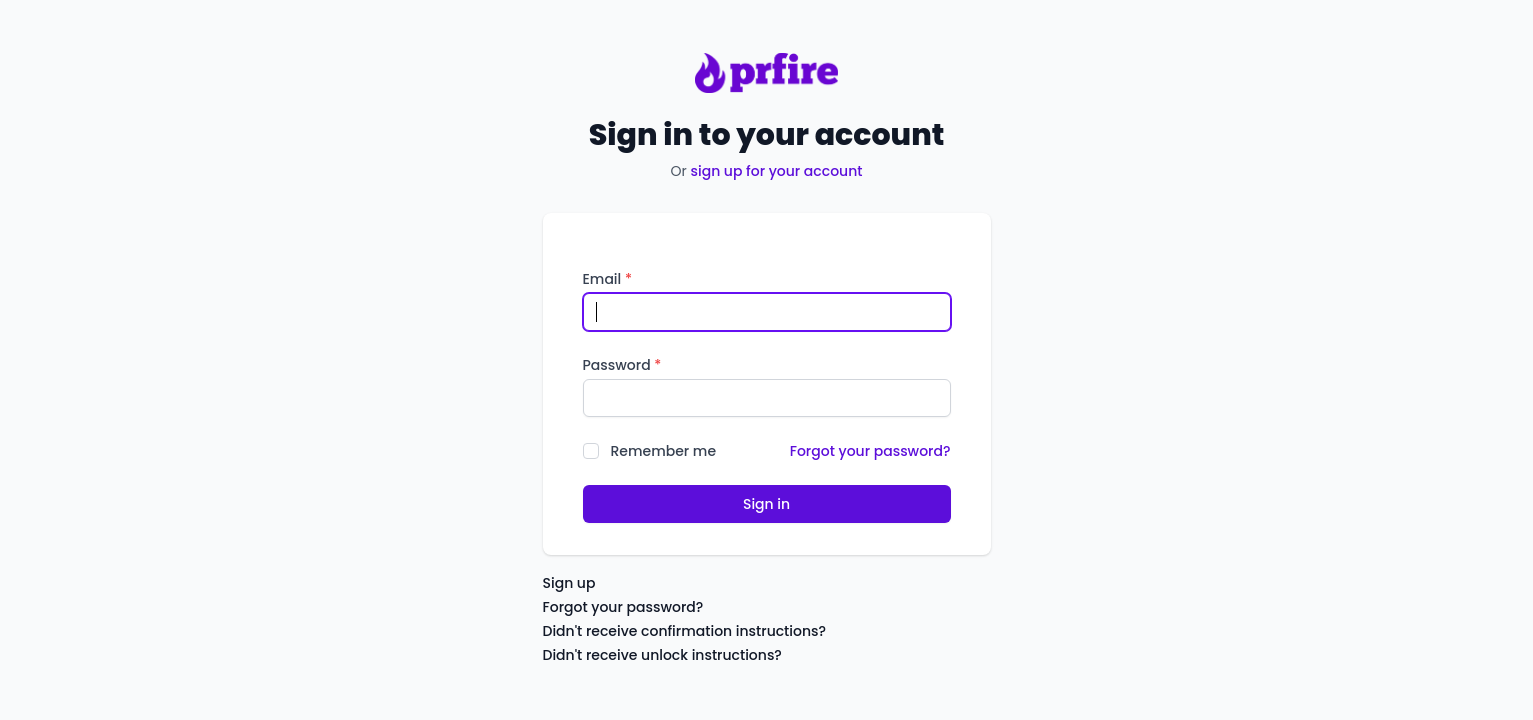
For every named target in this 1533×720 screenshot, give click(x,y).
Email (607, 279)
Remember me (664, 451)
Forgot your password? (870, 451)
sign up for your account (776, 171)
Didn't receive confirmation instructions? (685, 631)
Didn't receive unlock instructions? (662, 655)
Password (622, 365)
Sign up (569, 583)
